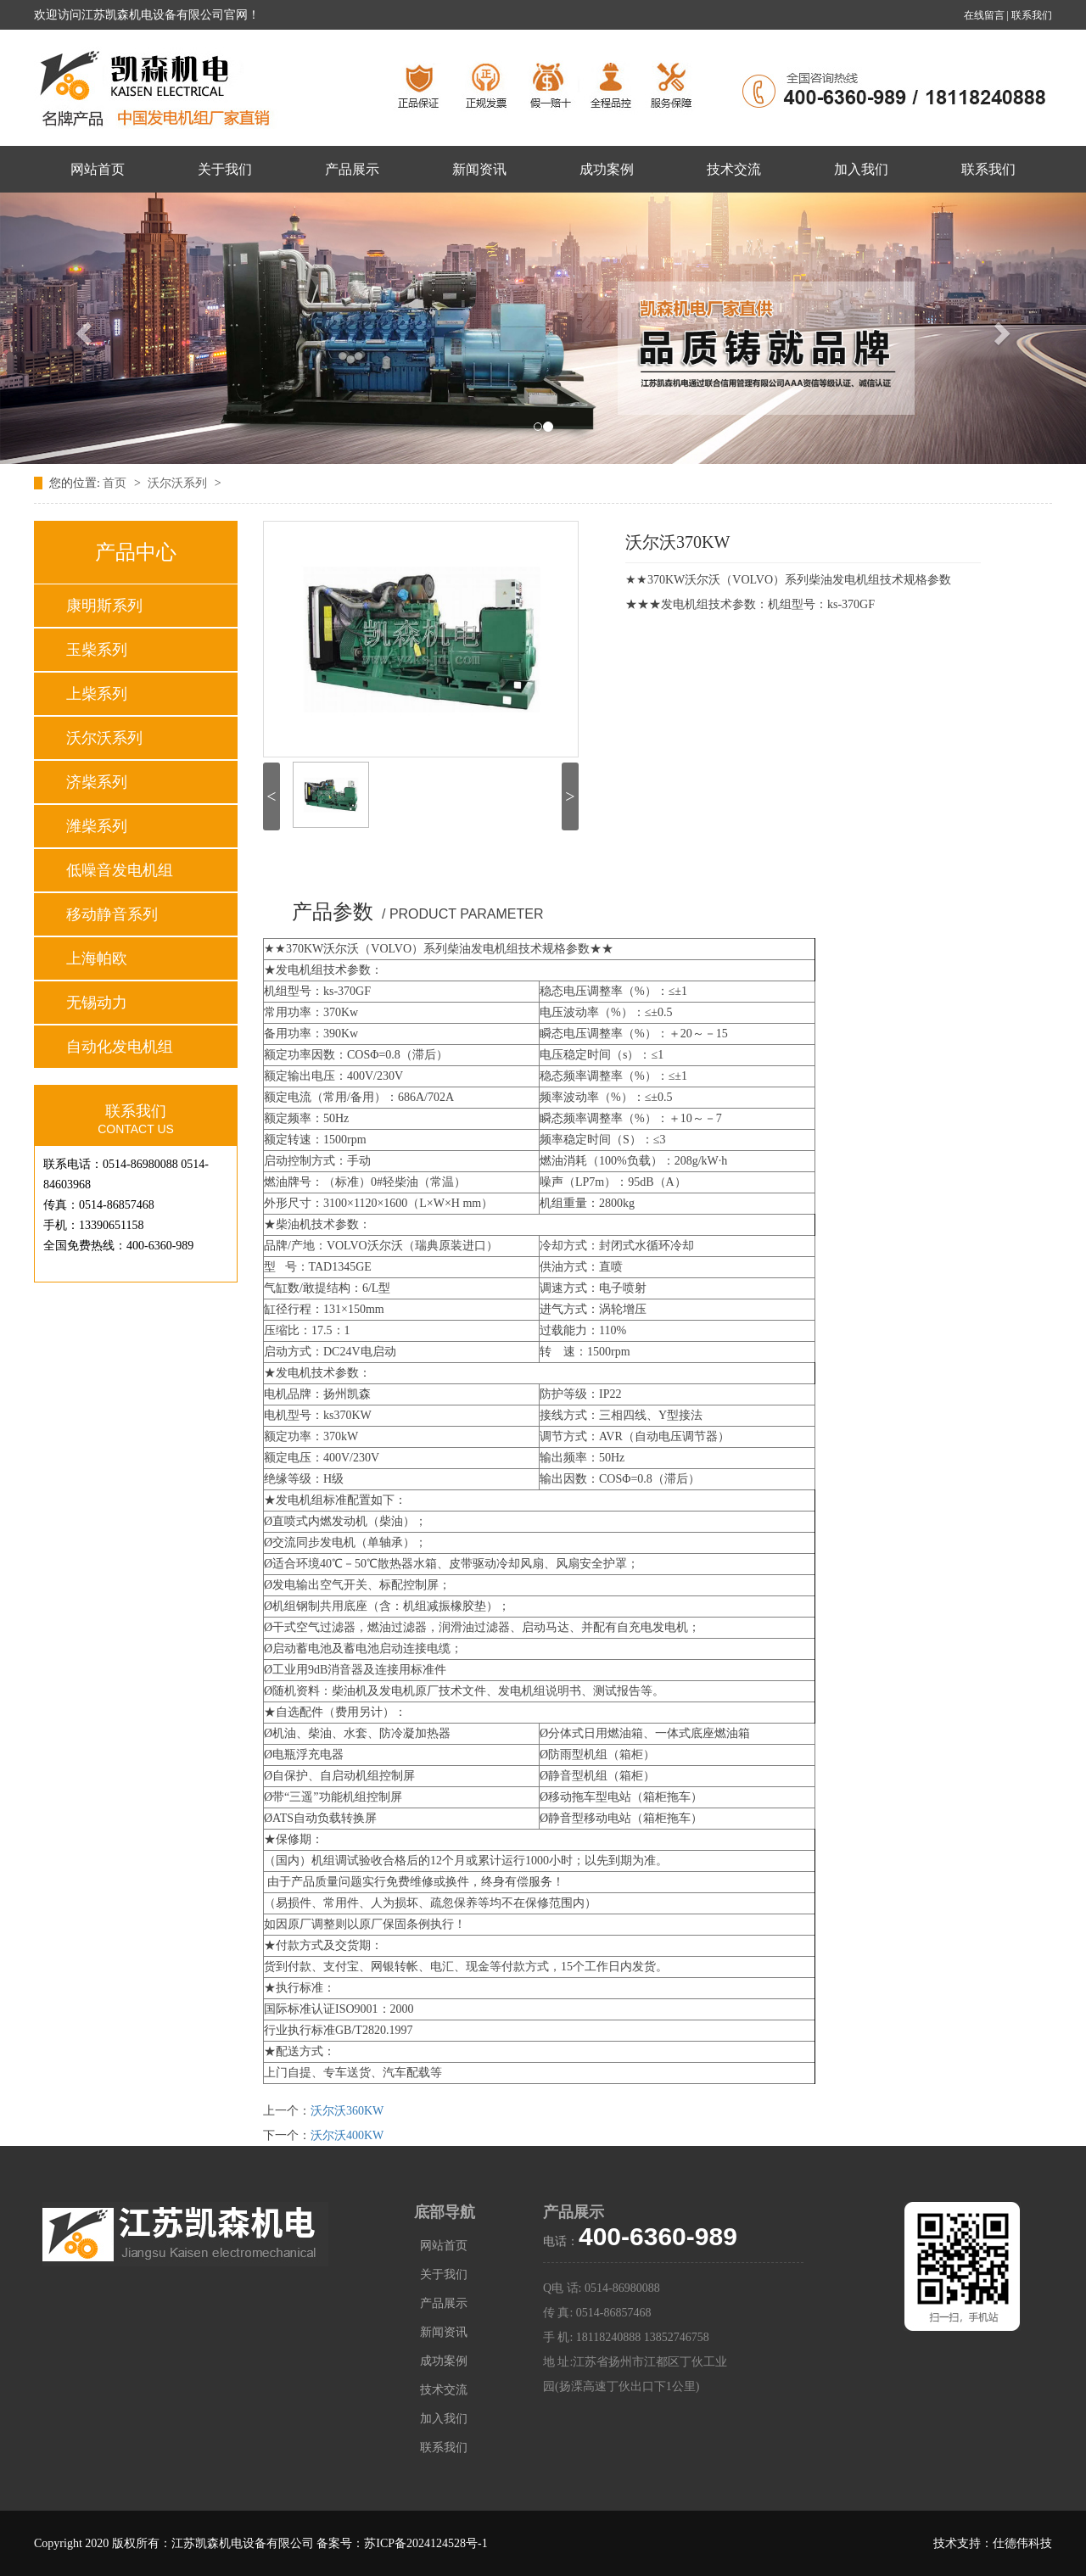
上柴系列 (96, 693)
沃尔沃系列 (179, 483)
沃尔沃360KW (347, 2110)
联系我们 (1031, 15)
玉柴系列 (96, 649)
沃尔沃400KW (347, 2135)
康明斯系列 (104, 605)
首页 (116, 483)
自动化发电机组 (119, 1046)
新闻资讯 (479, 169)
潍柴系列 (96, 826)
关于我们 (225, 169)
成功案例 (606, 169)
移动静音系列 (112, 914)
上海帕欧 (96, 958)
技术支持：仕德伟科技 (992, 2543)
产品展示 (352, 169)
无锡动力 (96, 1002)
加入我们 (861, 169)
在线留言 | (987, 15)
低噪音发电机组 (119, 870)
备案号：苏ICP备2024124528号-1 (401, 2543)
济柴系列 (96, 782)
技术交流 (734, 169)
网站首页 (97, 169)
